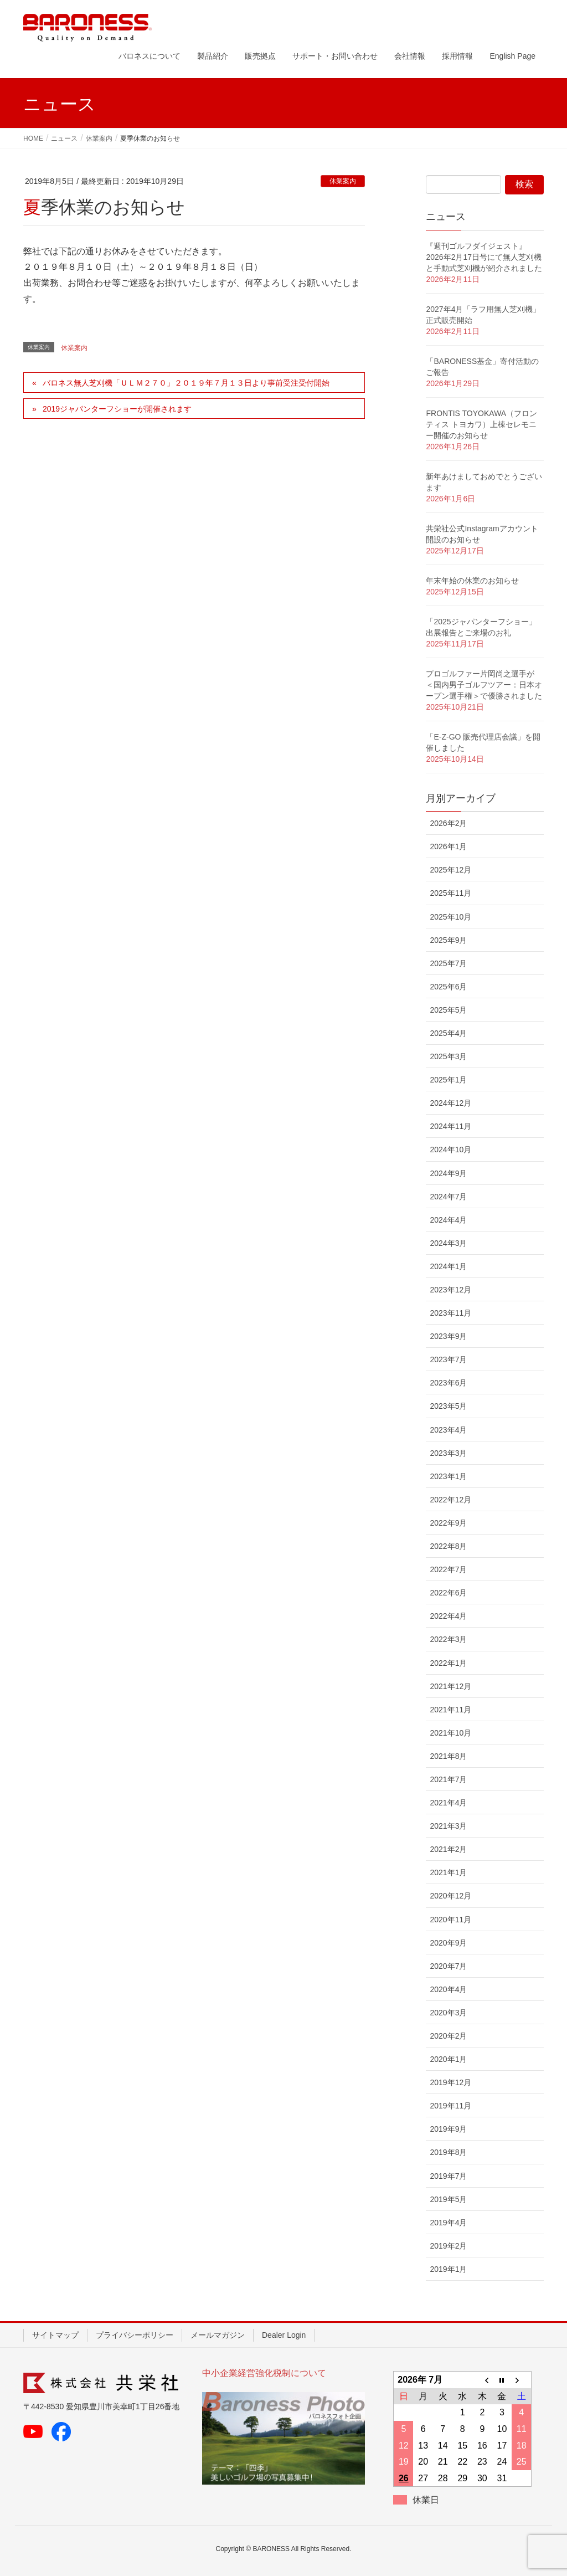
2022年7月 (448, 1569)
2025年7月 (448, 963)
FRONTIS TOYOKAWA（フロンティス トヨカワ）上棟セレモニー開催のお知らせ (481, 424)
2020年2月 (448, 2035)
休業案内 (342, 181)
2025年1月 (448, 1079)
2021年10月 (450, 1732)
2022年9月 (448, 1522)
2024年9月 (448, 1173)
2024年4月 (448, 1219)
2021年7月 (448, 1779)
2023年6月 (448, 1382)
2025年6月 (448, 986)
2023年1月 (448, 1476)
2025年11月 (450, 893)
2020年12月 (450, 1895)
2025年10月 (450, 916)
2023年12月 (450, 1289)
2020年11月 (450, 1919)
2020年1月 (448, 2059)
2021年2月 (448, 1849)
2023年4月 (448, 1429)
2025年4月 (448, 1033)
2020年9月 (448, 1942)
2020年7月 (448, 1966)
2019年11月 (450, 2105)
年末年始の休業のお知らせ (472, 580)
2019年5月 (448, 2199)
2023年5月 (448, 1406)
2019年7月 (448, 2176)
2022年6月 (448, 1592)
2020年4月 (448, 1989)
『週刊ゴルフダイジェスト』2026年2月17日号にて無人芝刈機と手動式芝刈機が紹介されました (484, 257)
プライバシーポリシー (134, 2335)
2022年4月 (448, 1616)
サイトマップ (55, 2335)
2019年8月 (448, 2152)
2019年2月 (448, 2245)
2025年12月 (450, 869)
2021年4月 (448, 1802)
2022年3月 (448, 1639)
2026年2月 (448, 823)
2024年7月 (448, 1196)
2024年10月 (450, 1149)
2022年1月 (448, 1663)
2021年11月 (450, 1709)
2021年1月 (448, 1872)
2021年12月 (450, 1686)
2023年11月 (450, 1312)
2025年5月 (448, 1009)
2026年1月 (448, 846)
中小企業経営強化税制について (264, 2373)
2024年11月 (450, 1126)
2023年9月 (448, 1336)
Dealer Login (284, 2335)
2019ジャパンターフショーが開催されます (117, 408)
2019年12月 (450, 2082)
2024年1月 (448, 1266)
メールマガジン (217, 2335)
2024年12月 (450, 1103)
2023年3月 (448, 1453)
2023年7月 (448, 1359)
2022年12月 (450, 1499)
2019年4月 (448, 2222)
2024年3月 (448, 1243)
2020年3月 (448, 2012)
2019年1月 (448, 2269)
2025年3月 (448, 1056)
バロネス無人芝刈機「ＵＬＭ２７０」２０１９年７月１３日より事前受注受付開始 (186, 382)
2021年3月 (448, 1825)
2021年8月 (448, 1756)
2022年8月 (448, 1546)
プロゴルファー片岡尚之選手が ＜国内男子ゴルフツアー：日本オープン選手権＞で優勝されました (484, 684)
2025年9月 (448, 940)
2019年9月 (448, 2129)
